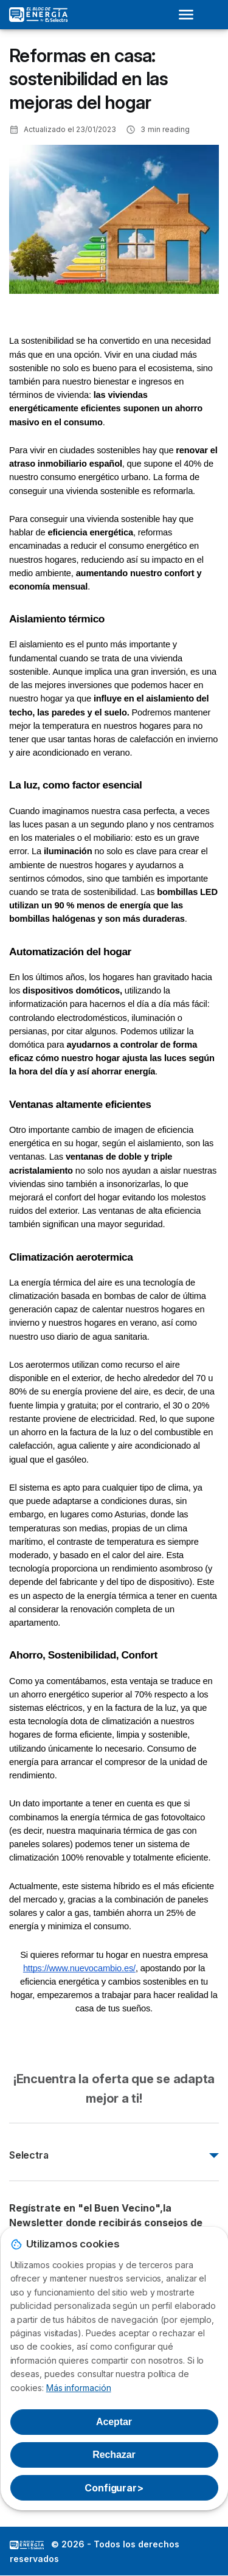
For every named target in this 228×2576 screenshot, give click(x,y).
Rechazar (113, 2454)
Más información (78, 2388)
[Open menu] (189, 14)
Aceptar (114, 2422)
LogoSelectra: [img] (27, 2545)
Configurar (114, 2487)
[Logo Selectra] (38, 14)
